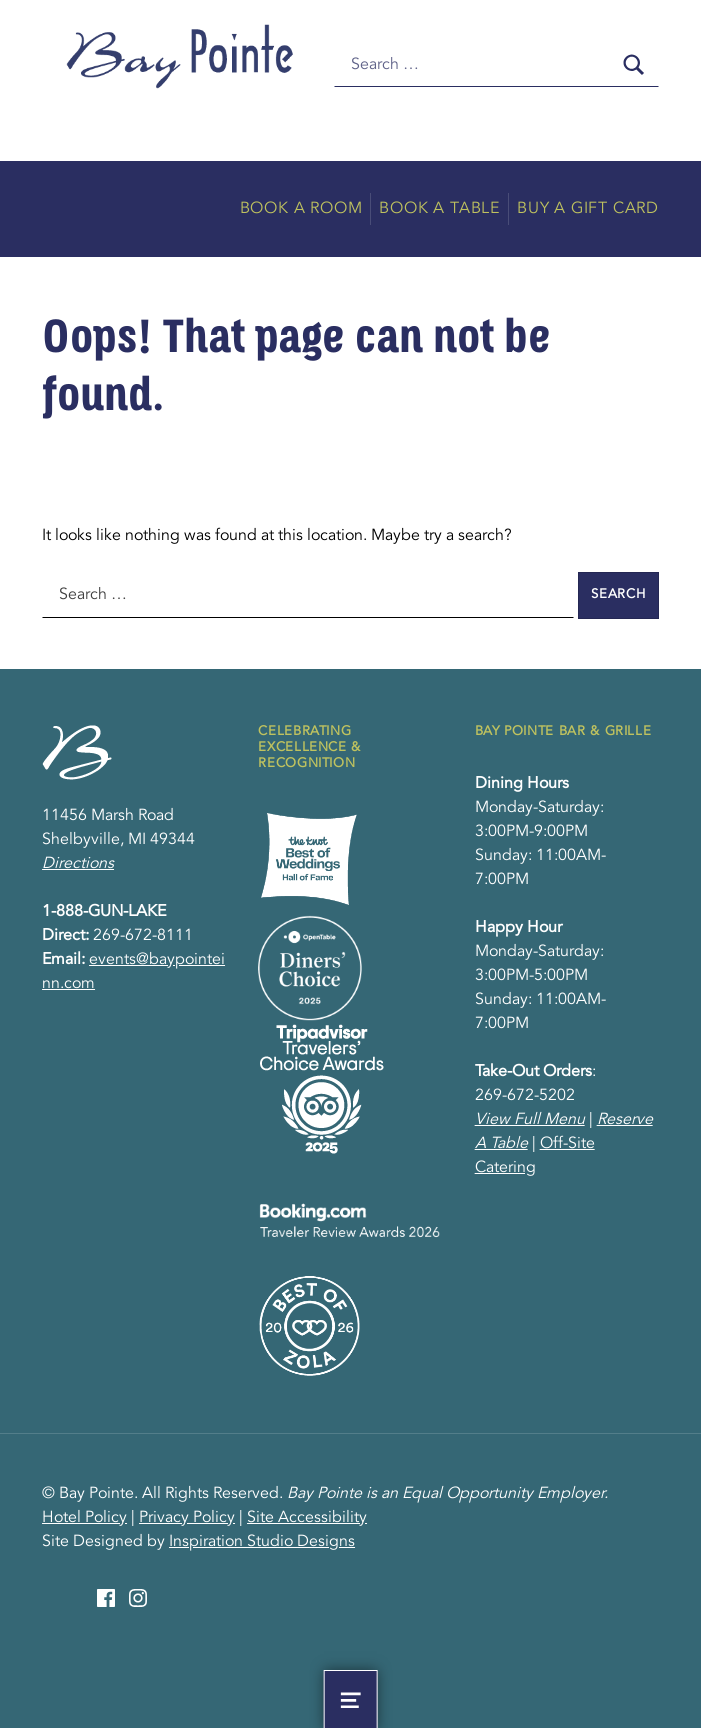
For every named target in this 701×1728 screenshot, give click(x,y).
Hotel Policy (84, 1518)
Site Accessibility (307, 1518)
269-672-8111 (143, 936)
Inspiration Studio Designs (262, 1542)
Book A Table (439, 209)
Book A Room (301, 209)
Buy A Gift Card (588, 209)
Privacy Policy (187, 1518)
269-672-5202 (525, 1096)
